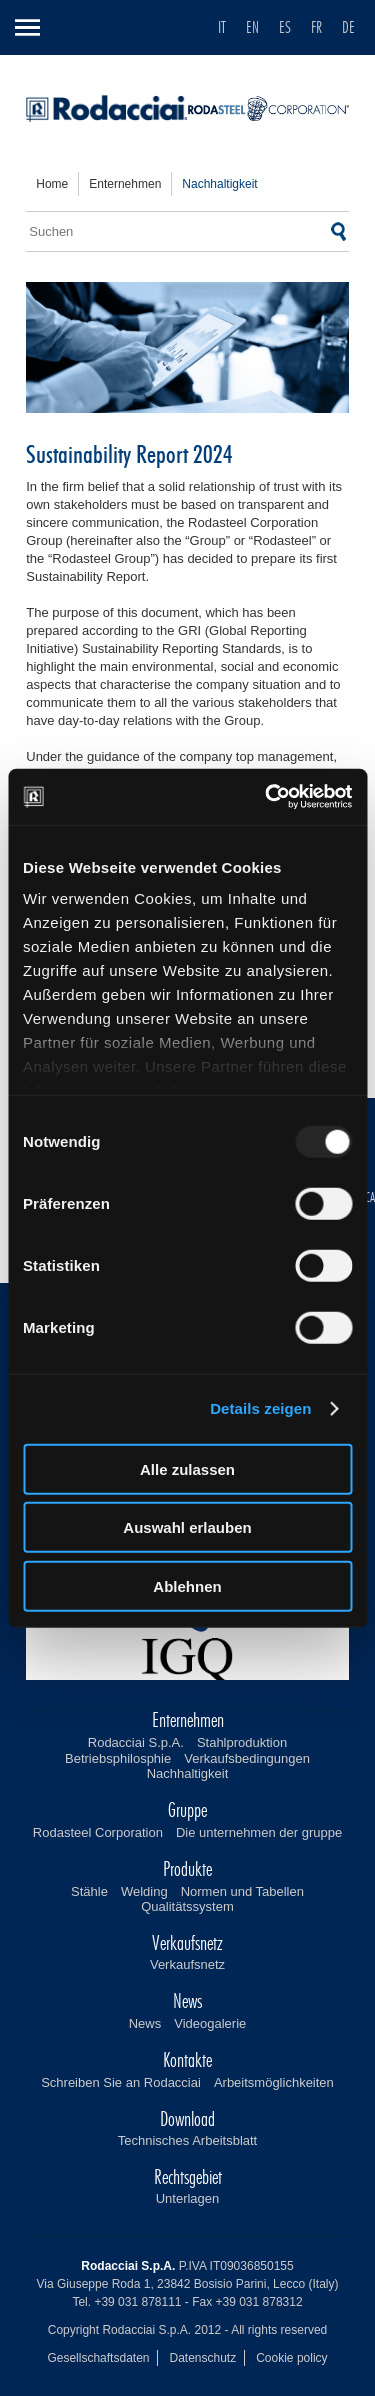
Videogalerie (210, 2023)
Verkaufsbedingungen (247, 1758)
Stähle (89, 1891)
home (52, 184)
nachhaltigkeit (219, 184)
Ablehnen (187, 1585)
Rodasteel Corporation (98, 1832)
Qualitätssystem (187, 1906)
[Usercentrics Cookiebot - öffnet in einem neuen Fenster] (267, 797)
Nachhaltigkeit (188, 1773)
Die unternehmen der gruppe (259, 1832)
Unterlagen (188, 2198)
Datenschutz (202, 2358)
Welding (144, 1891)
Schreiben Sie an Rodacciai (121, 2082)
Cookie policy (291, 2358)
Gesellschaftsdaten (98, 2358)
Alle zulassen (187, 1468)
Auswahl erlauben (187, 1527)
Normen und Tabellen (242, 1891)
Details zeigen (260, 1408)
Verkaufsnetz (187, 1964)
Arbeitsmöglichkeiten (274, 2082)
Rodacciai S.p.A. (136, 1742)
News (145, 2023)
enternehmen (125, 184)
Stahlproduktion (242, 1742)
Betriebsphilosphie (118, 1758)
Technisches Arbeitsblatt (187, 2140)
